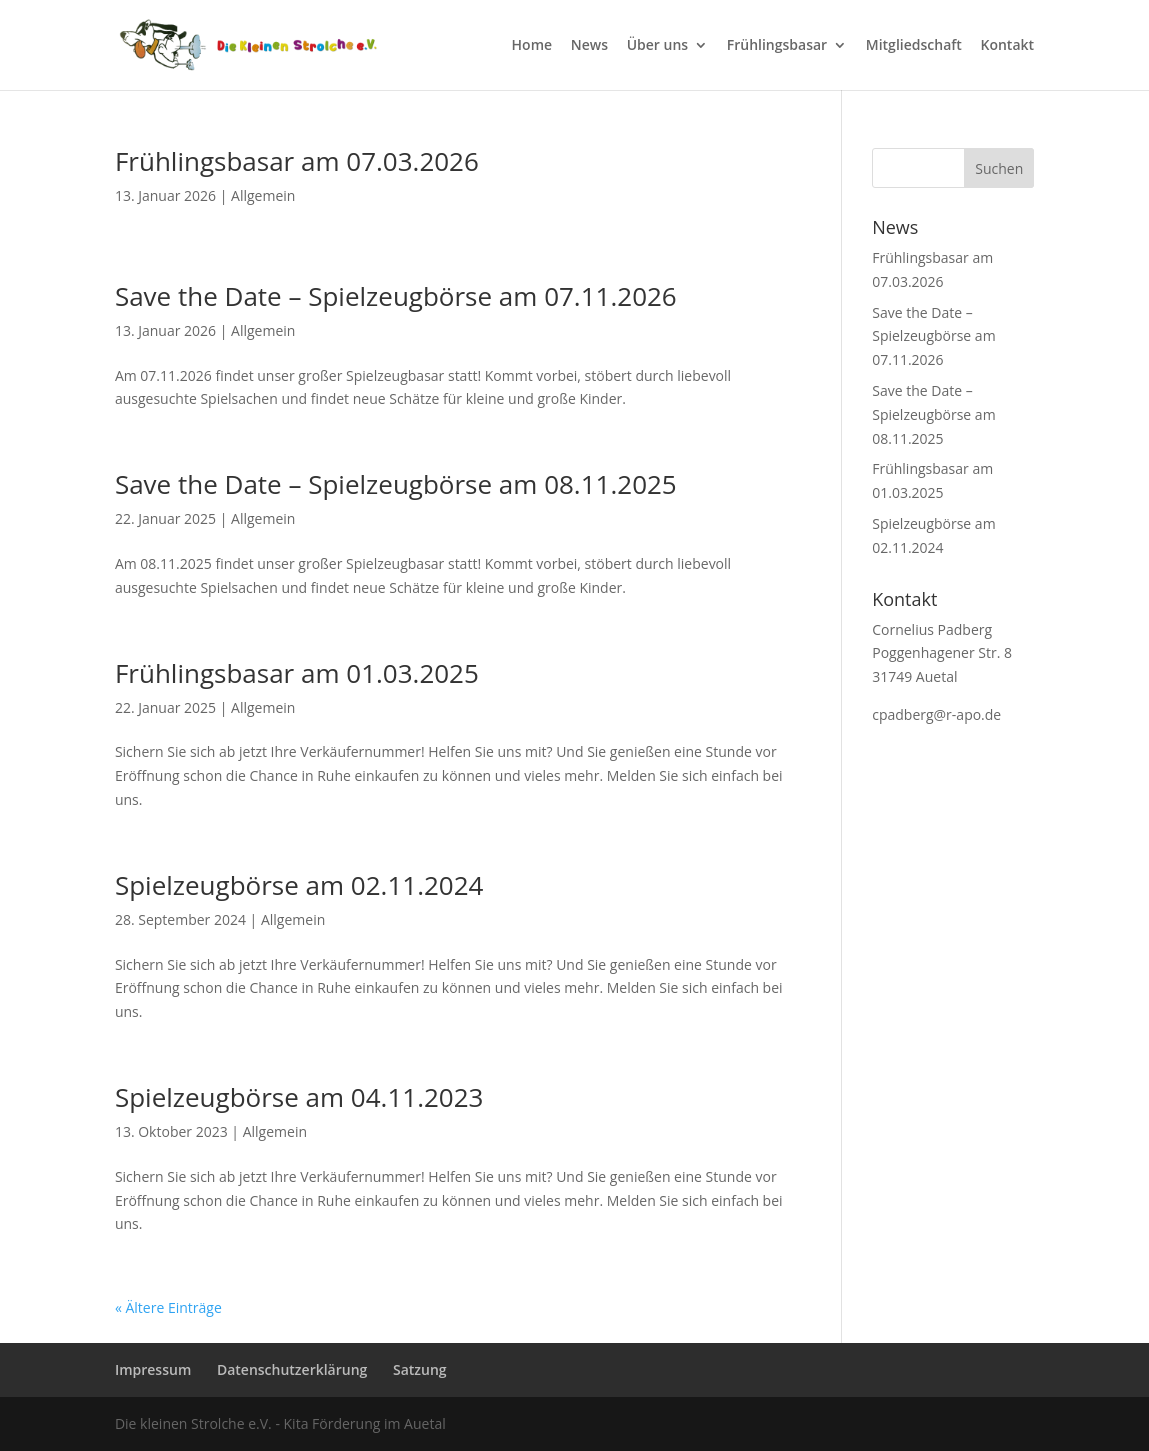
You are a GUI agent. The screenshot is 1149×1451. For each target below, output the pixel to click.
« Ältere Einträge (168, 1307)
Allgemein (263, 195)
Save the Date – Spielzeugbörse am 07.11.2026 (396, 296)
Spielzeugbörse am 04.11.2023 (299, 1097)
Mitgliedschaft (914, 46)
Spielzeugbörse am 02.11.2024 (299, 885)
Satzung (420, 1369)
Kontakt (1008, 46)
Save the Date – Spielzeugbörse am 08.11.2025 (396, 484)
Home (532, 46)
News (589, 46)
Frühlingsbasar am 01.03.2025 (297, 673)
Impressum (153, 1369)
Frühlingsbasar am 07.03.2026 (297, 161)
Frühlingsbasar (777, 46)
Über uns (657, 46)
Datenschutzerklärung (292, 1369)
